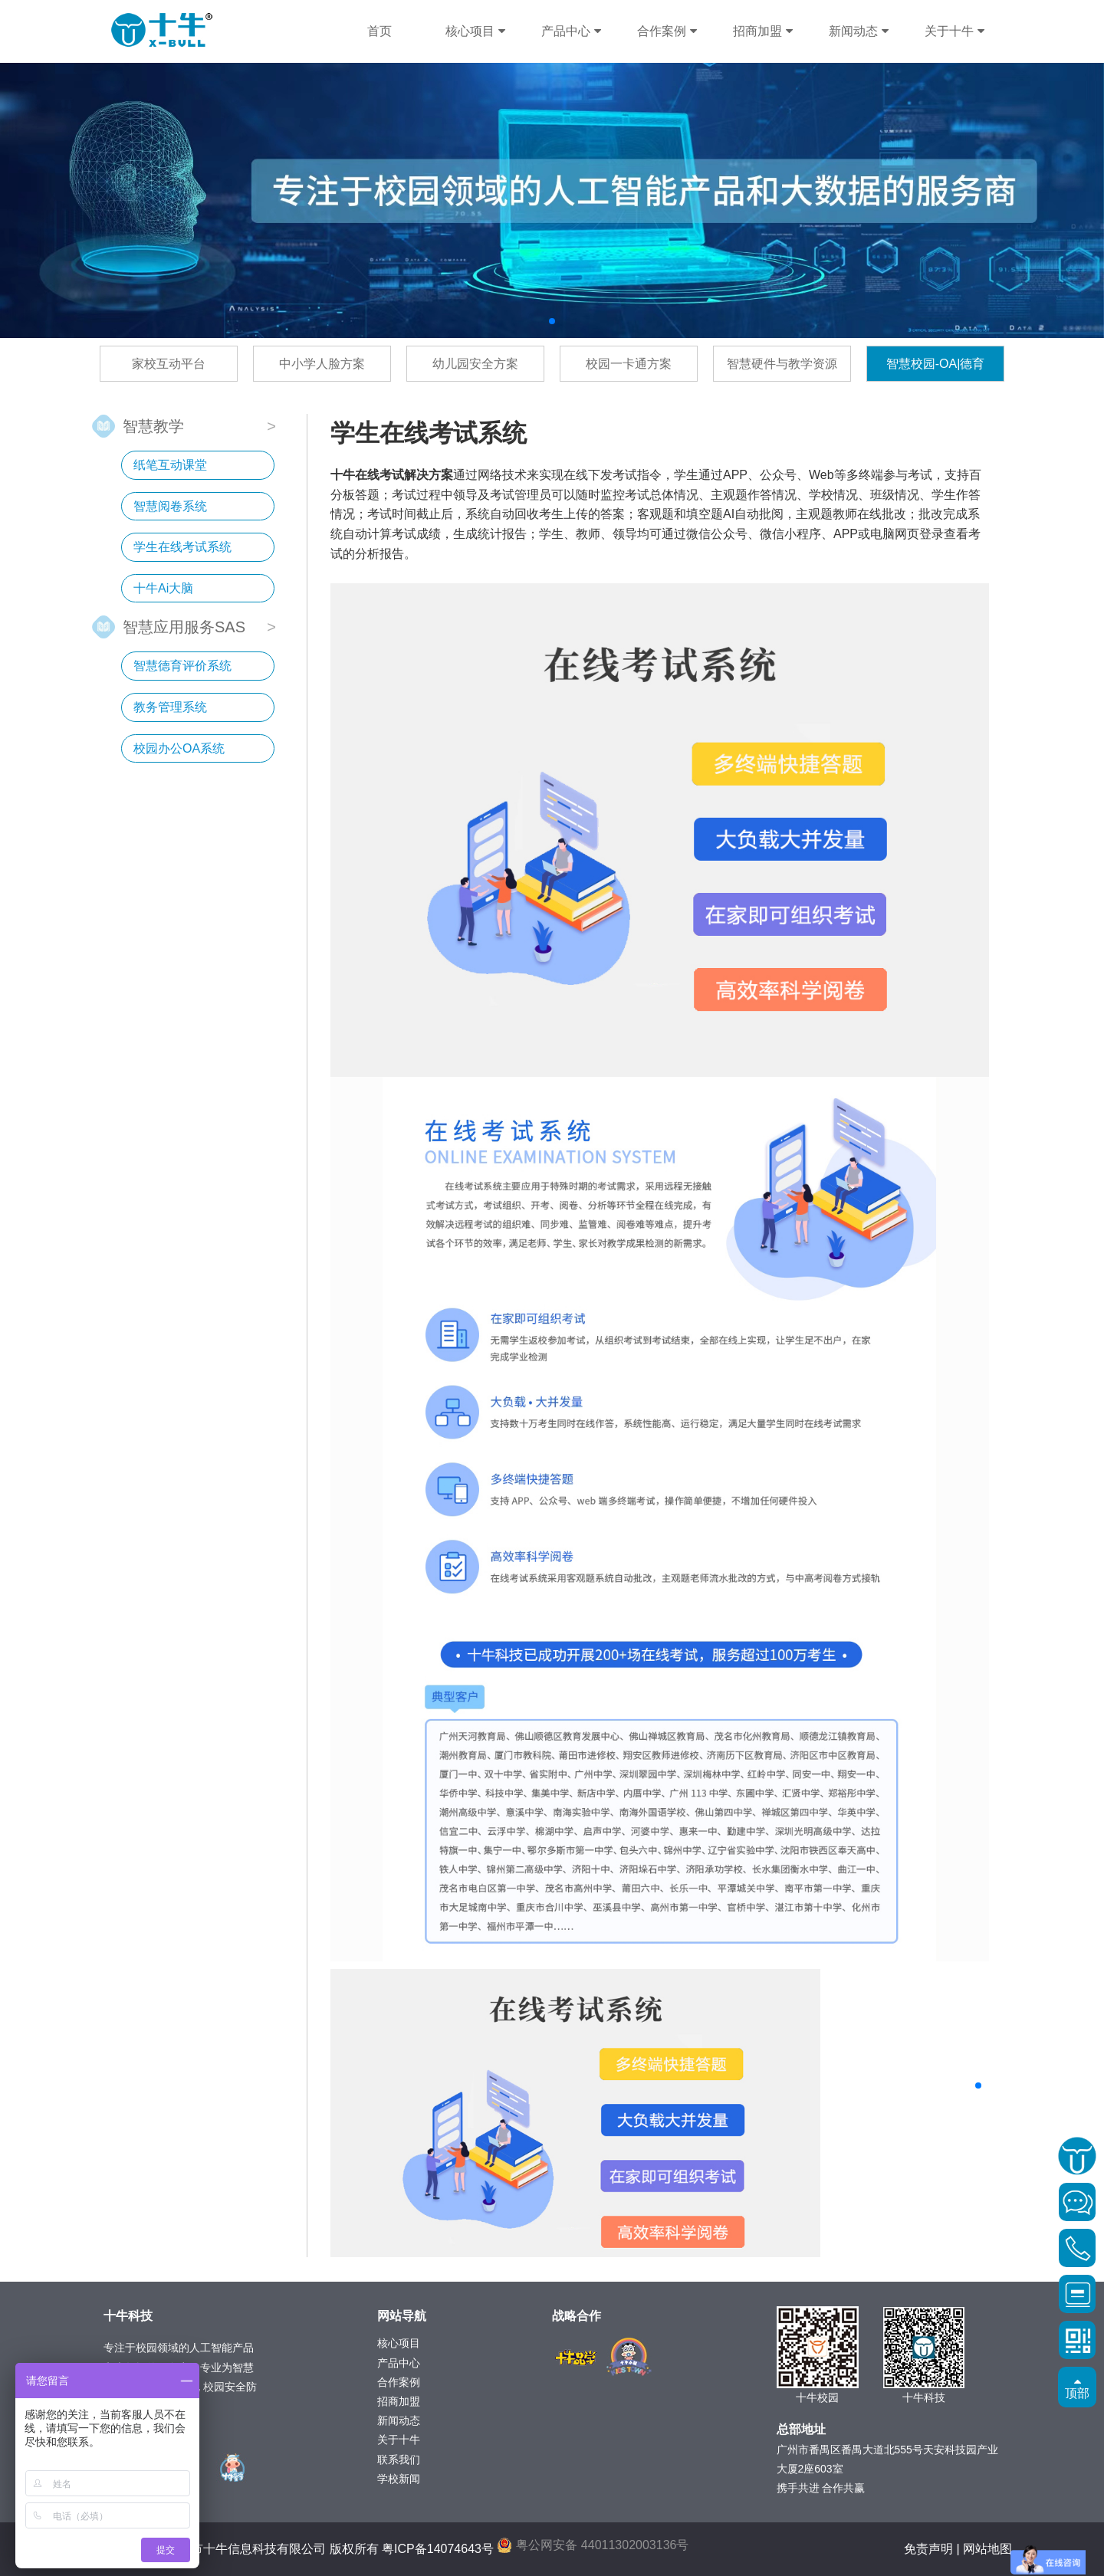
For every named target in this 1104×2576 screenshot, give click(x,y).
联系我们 (398, 2459)
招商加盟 (762, 31)
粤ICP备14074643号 (438, 2548)
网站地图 (987, 2548)
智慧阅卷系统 (170, 506)
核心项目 (474, 31)
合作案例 (666, 31)
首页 (379, 31)
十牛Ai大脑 (163, 588)
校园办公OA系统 (179, 748)
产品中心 (570, 31)
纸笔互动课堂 (170, 464)
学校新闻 (398, 2479)
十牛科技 (161, 30)
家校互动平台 (168, 363)
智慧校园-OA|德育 (935, 363)
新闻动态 (858, 31)
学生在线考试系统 (182, 546)
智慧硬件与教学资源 (782, 363)
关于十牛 (954, 31)
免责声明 (928, 2548)
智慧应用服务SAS (184, 625)
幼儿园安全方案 (475, 363)
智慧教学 (153, 425)
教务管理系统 (170, 707)
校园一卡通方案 (629, 363)
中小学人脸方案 (322, 363)
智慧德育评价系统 (182, 665)
